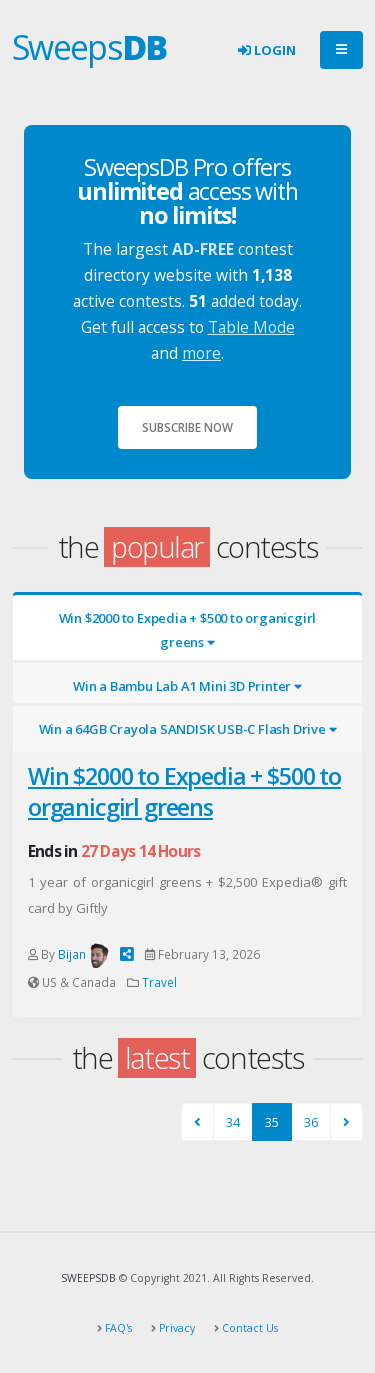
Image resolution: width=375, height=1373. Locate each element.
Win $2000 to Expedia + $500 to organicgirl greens (188, 630)
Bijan (72, 954)
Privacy (175, 1328)
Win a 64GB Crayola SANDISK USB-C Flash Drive (188, 729)
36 (311, 1122)
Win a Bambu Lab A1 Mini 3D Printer (187, 686)
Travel (159, 982)
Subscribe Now (187, 427)
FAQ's (117, 1328)
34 (233, 1122)
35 (272, 1122)
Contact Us (248, 1328)
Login (267, 50)
